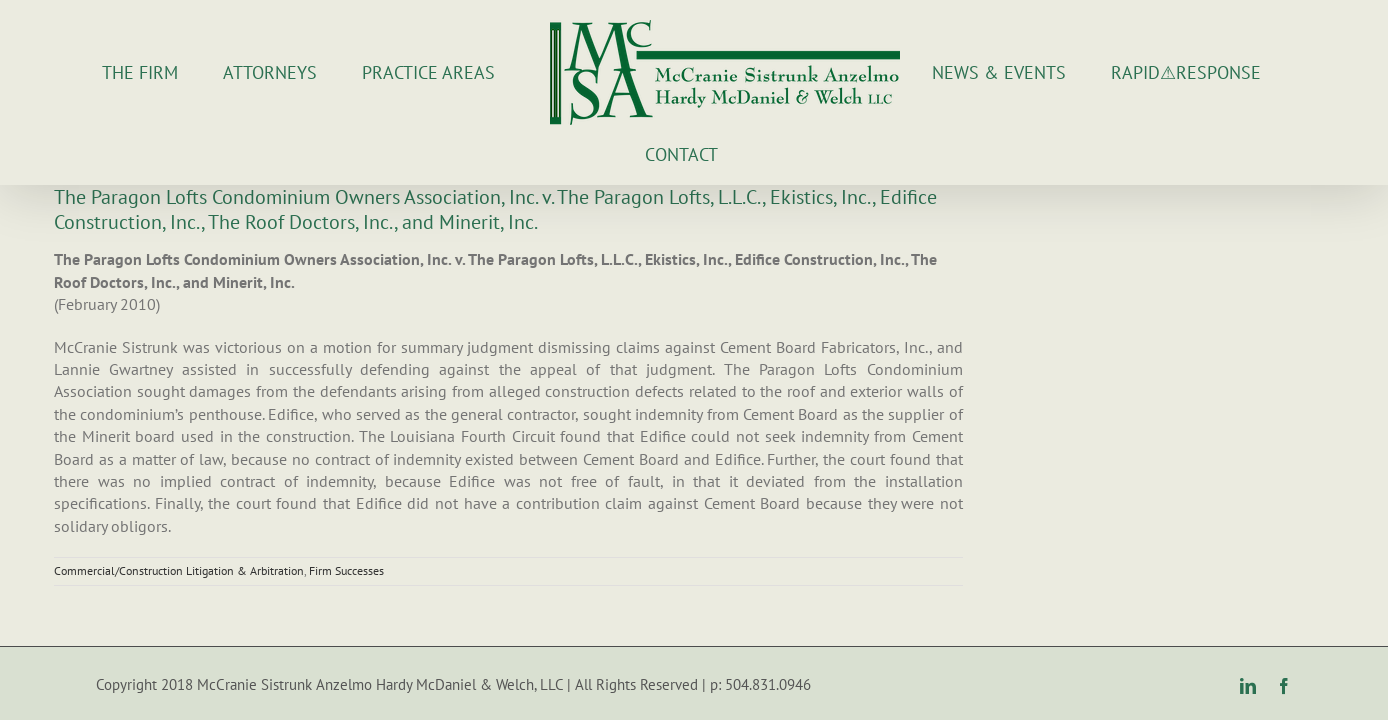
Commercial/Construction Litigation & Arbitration (179, 530)
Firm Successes (346, 530)
